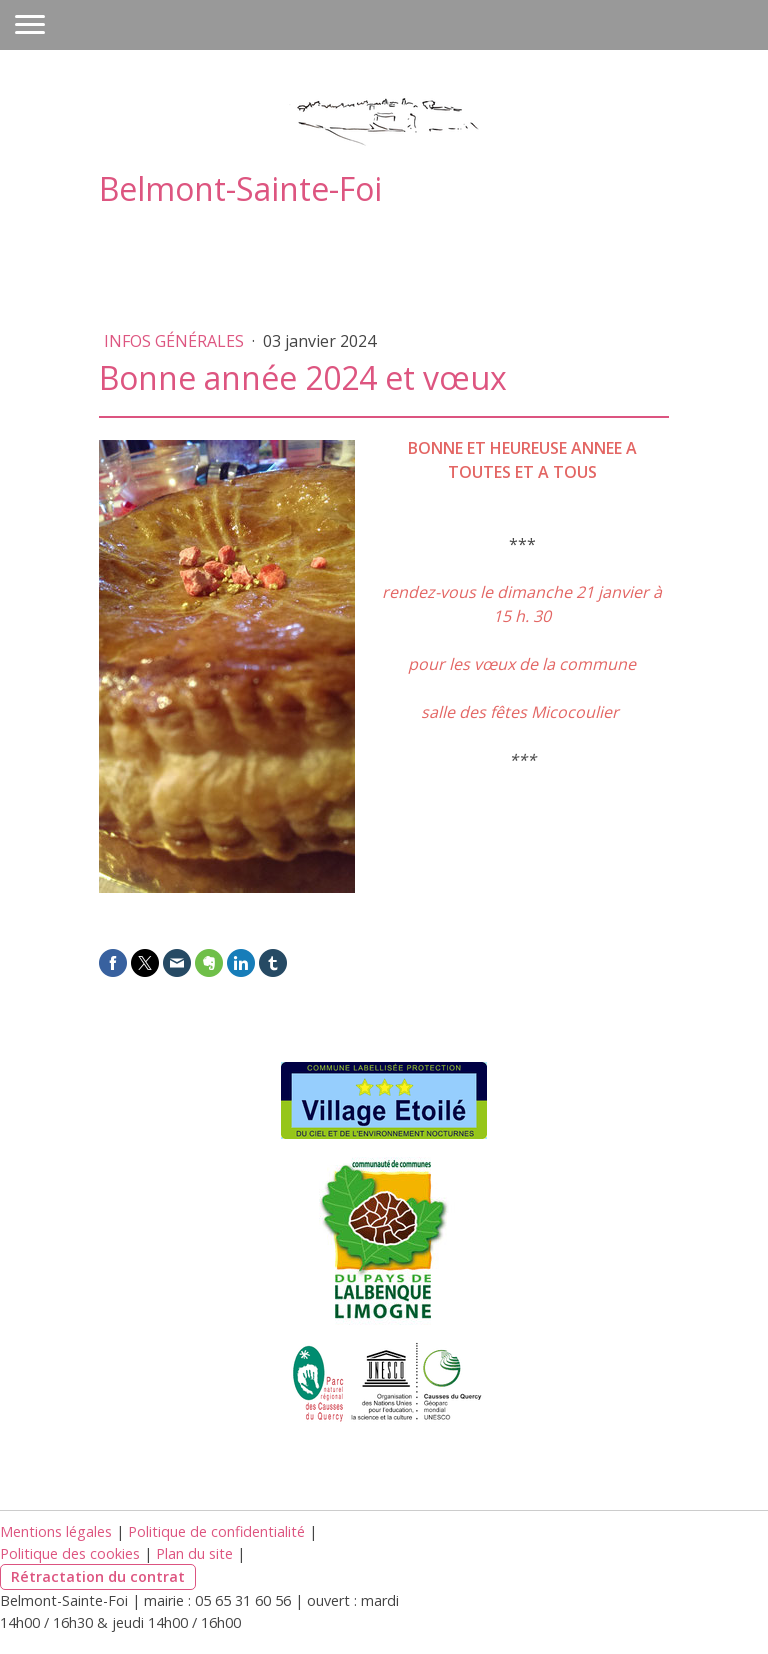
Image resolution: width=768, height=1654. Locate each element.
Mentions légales (56, 1531)
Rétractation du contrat (98, 1576)
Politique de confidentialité (216, 1531)
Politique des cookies (70, 1553)
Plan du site (194, 1553)
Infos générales (176, 341)
